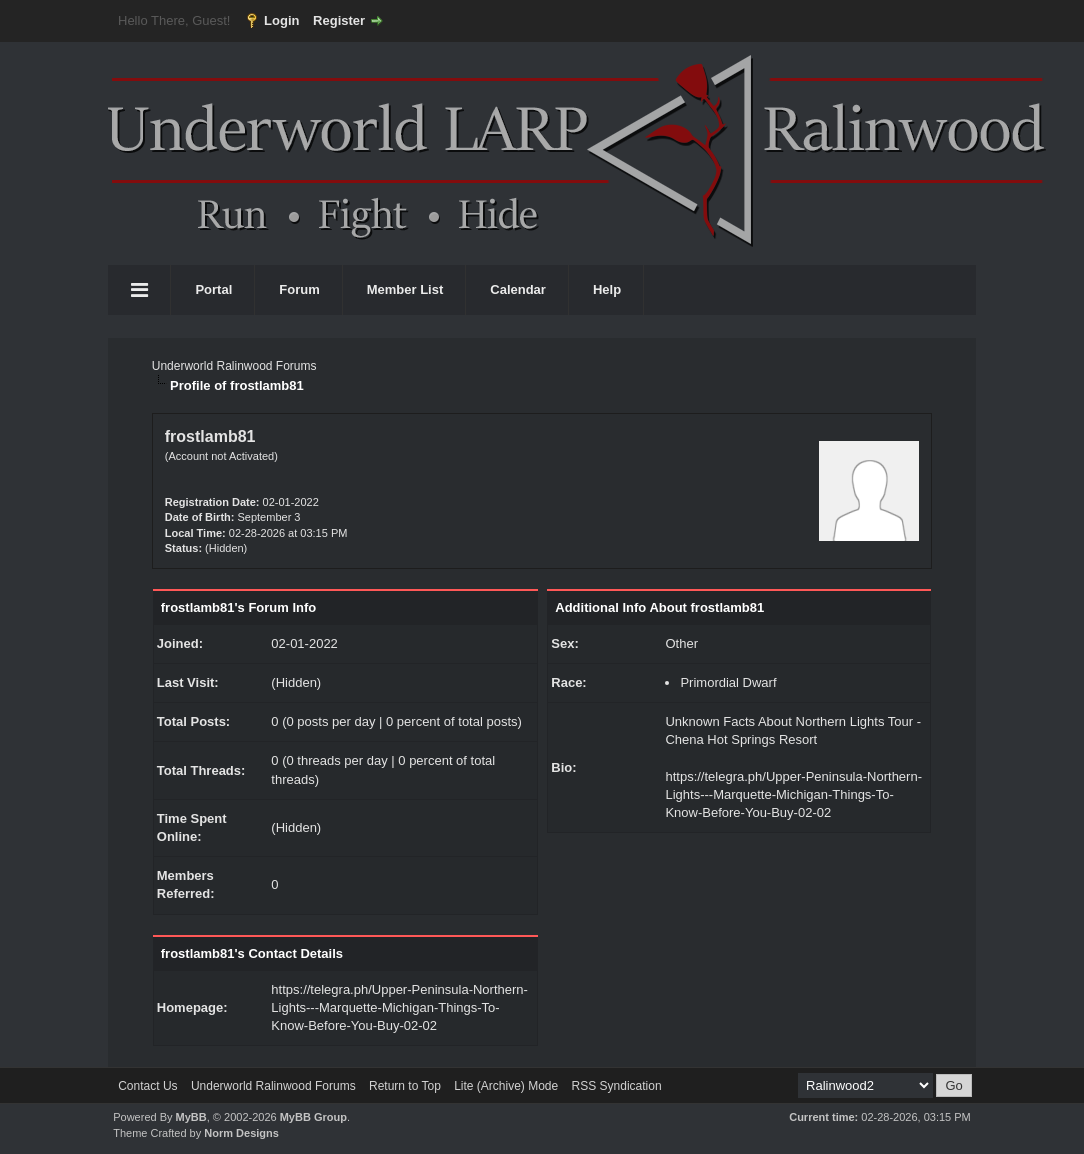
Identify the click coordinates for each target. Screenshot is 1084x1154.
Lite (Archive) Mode (506, 1086)
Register (339, 20)
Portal (213, 289)
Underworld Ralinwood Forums (234, 366)
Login (281, 20)
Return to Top (405, 1086)
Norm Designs (241, 1133)
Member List (405, 289)
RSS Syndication (617, 1086)
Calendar (518, 289)
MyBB (191, 1117)
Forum (299, 289)
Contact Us (147, 1086)
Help (607, 289)
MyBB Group (313, 1117)
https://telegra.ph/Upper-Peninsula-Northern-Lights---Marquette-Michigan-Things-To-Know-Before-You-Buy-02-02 (399, 1007)
